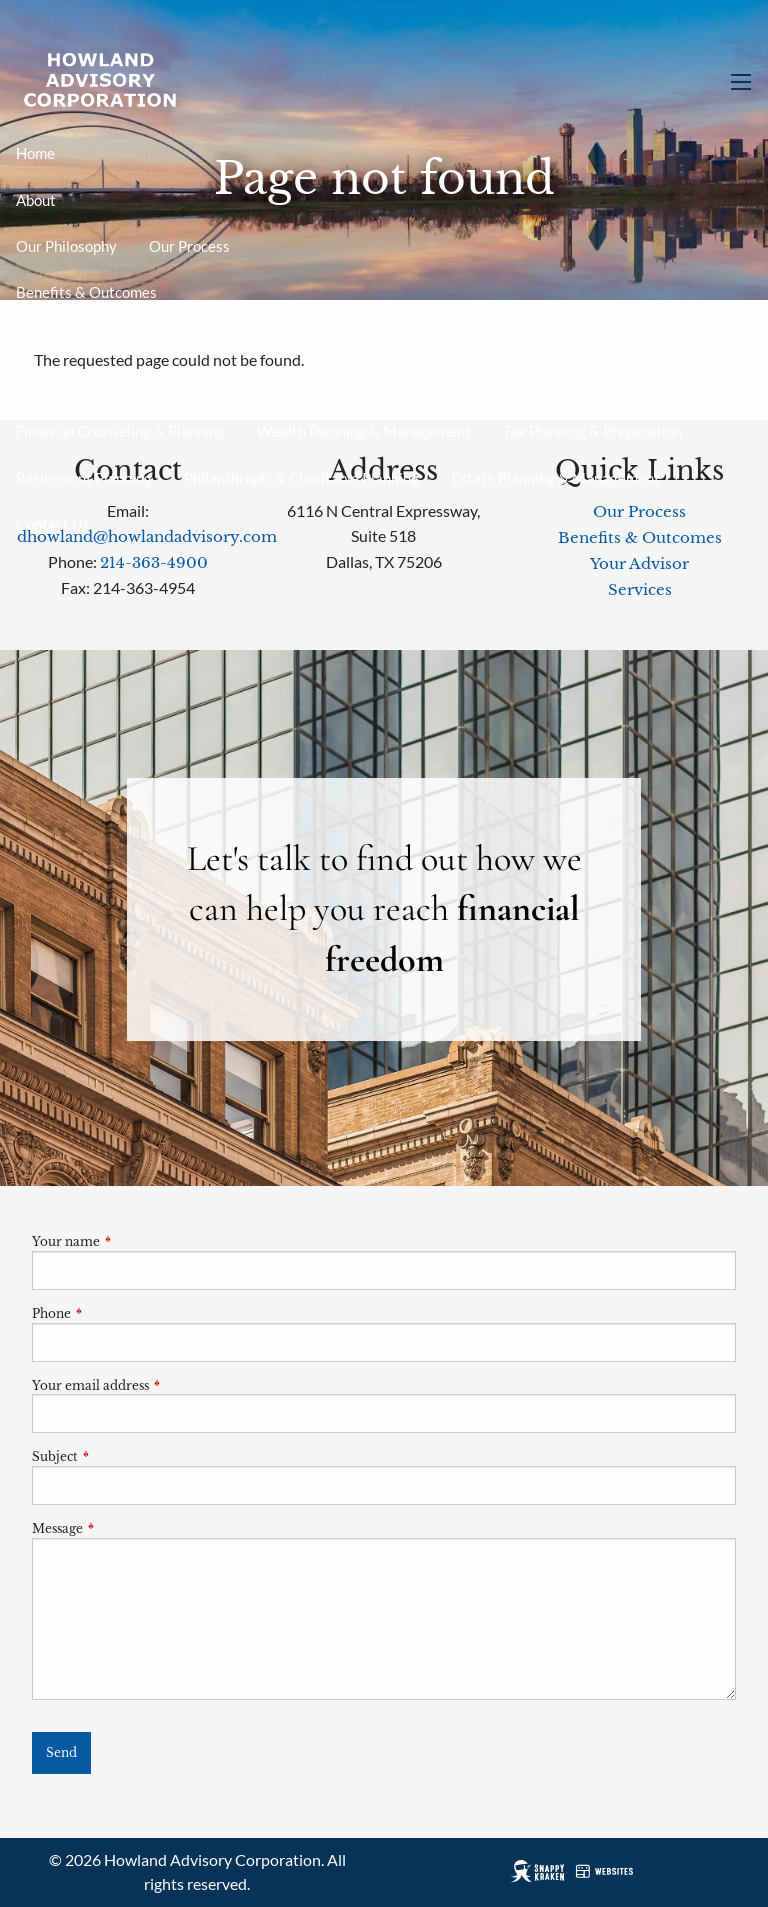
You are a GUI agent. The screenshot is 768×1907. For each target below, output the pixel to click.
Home (35, 153)
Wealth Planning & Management (364, 431)
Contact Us (53, 524)
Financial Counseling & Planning (120, 431)
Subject (121, 1456)
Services (44, 385)
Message (123, 1528)
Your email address (156, 1385)
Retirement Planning (84, 478)
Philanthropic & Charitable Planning (301, 478)
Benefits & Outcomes (86, 292)
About (36, 200)
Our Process (189, 246)
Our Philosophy (66, 246)
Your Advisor (58, 339)
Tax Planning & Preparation (592, 431)
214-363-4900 (154, 562)
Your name (132, 1241)
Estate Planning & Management (555, 478)
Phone (117, 1313)
